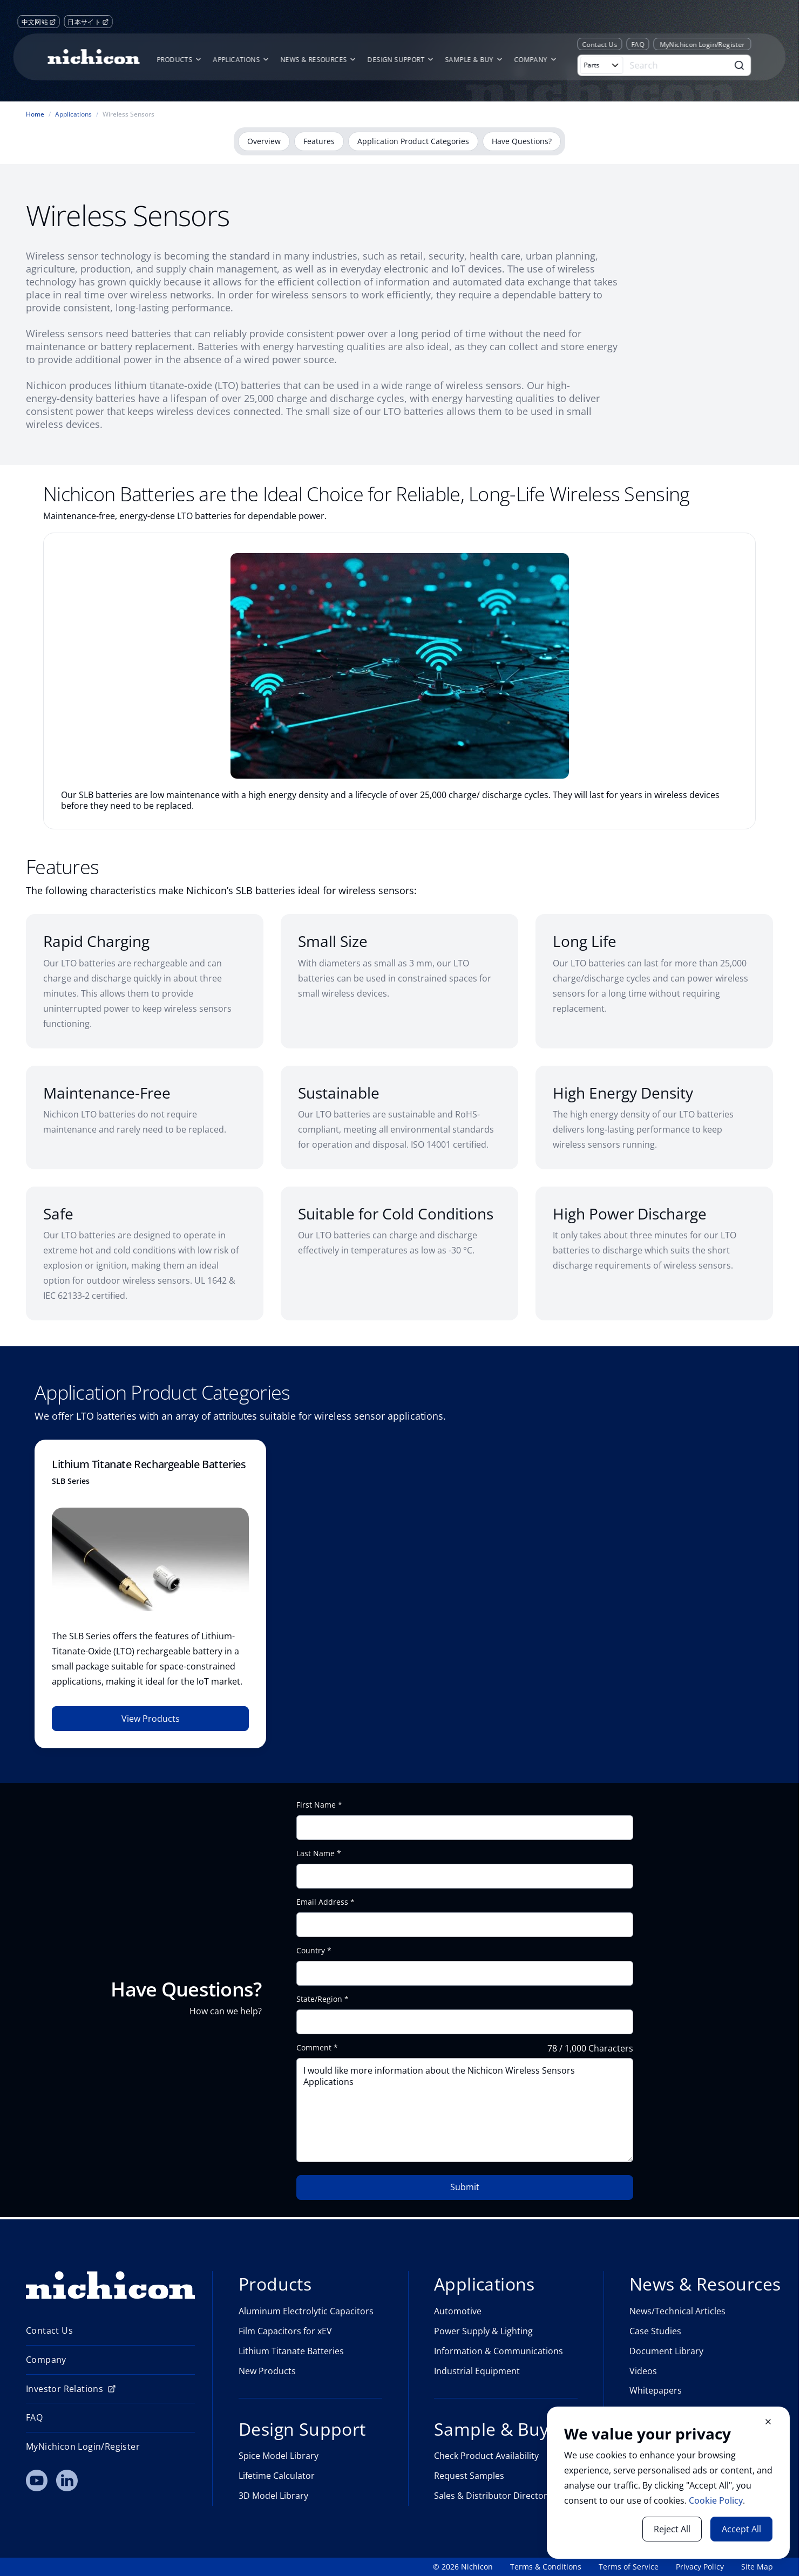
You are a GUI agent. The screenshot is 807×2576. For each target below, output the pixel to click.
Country (310, 1950)
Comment (313, 2048)
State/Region (319, 1999)
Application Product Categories (413, 141)
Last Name (315, 1853)
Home (35, 114)
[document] (668, 2482)
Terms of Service (629, 2567)
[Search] (677, 65)
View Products (150, 1719)
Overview (264, 141)
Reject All (672, 2529)
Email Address (322, 1902)
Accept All (741, 2529)
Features (319, 141)
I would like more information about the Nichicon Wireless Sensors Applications (464, 2110)
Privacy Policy (700, 2567)
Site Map (757, 2567)
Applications (73, 114)
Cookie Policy (716, 2500)
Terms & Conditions (545, 2567)
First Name (316, 1805)
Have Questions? (522, 141)
